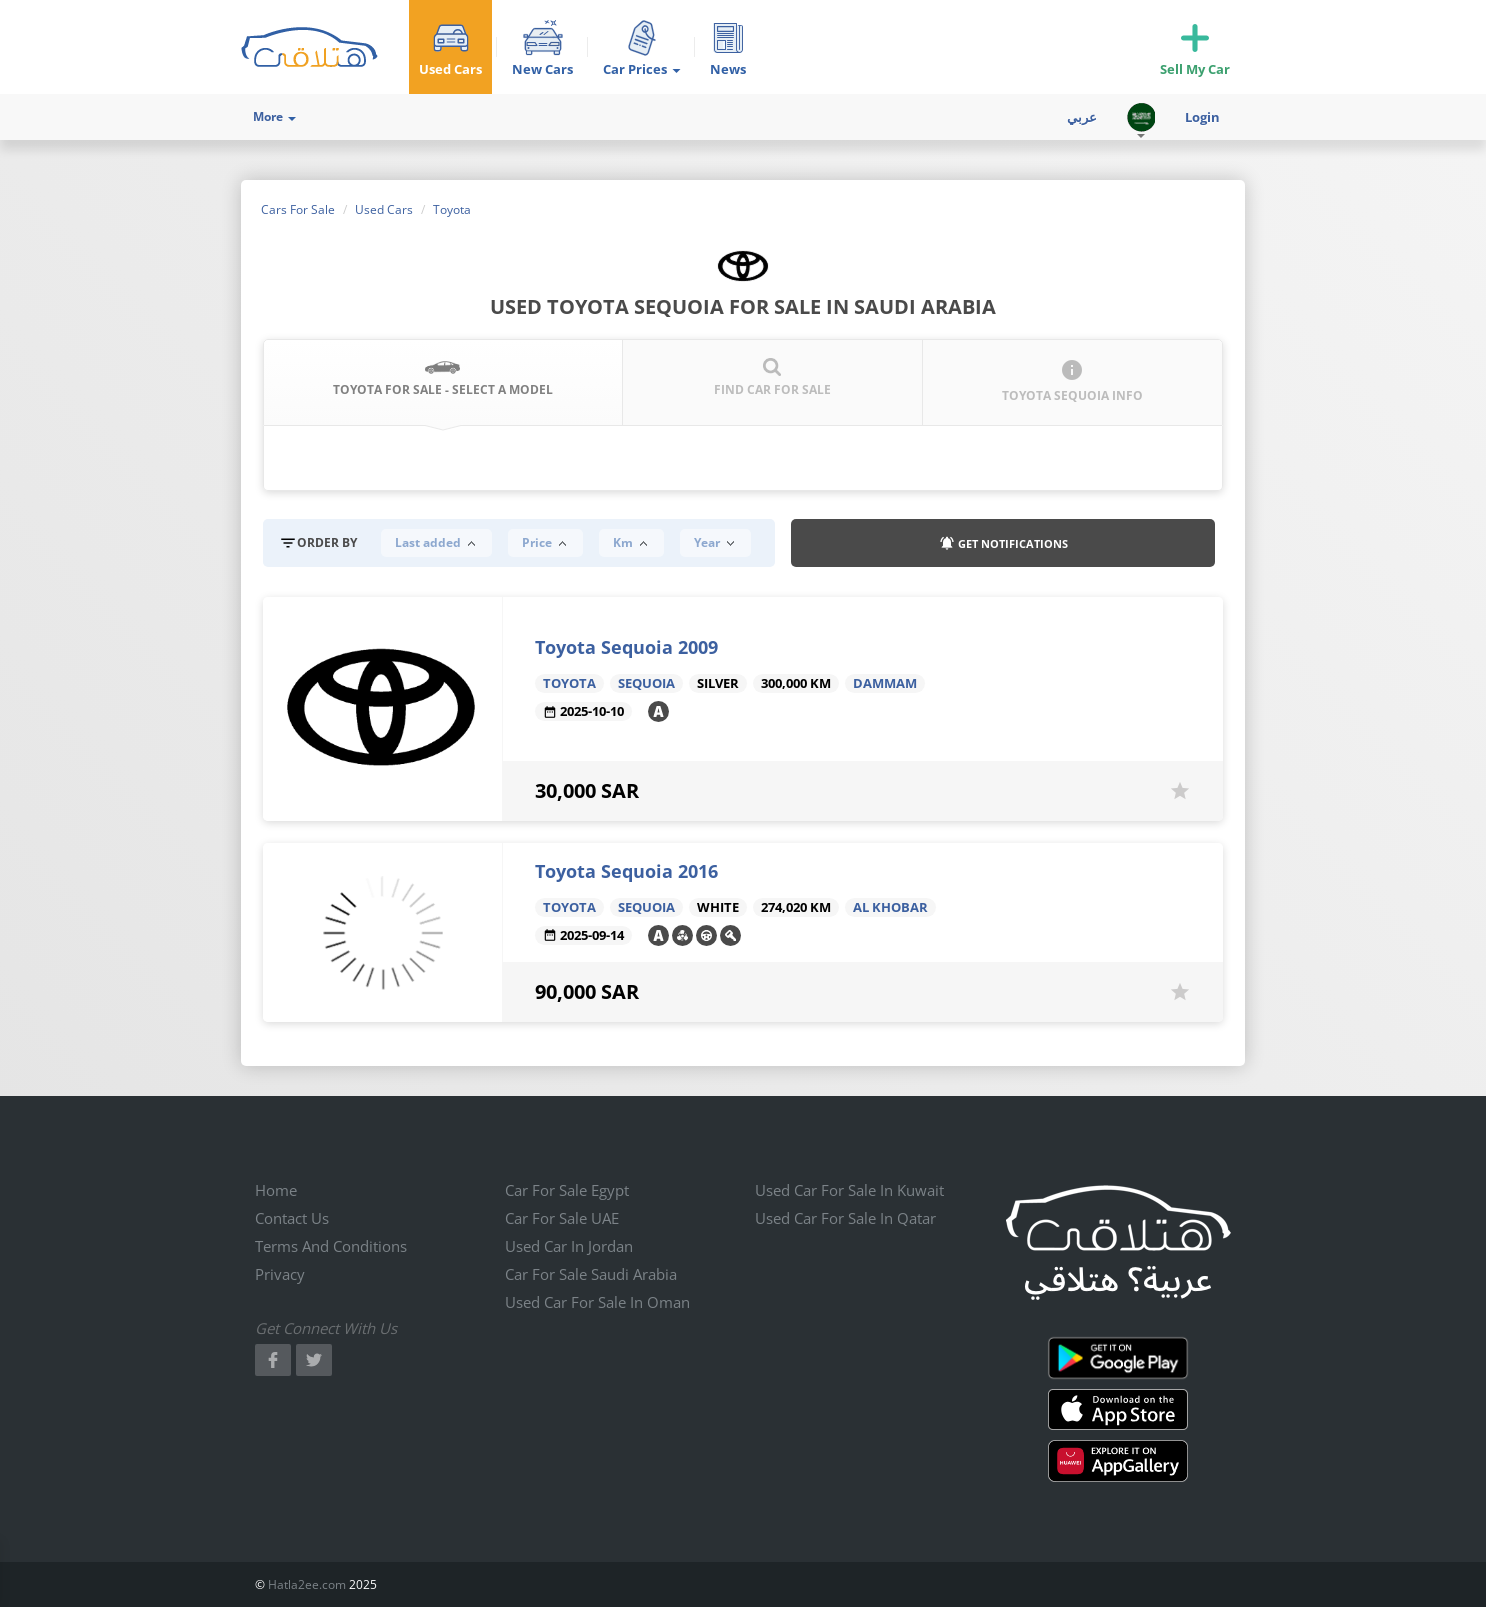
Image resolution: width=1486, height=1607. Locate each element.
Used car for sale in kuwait (849, 1190)
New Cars (542, 69)
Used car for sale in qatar (845, 1218)
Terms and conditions (331, 1246)
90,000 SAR (587, 991)
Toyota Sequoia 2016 (626, 871)
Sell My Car (1195, 69)
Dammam (885, 683)
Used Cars (450, 69)
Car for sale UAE (562, 1218)
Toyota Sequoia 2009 (626, 647)
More (274, 116)
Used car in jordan (569, 1246)
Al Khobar (890, 907)
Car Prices (641, 69)
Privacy (280, 1274)
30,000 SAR (587, 790)
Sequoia (646, 683)
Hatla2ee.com (307, 1584)
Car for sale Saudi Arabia (591, 1274)
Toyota (569, 683)
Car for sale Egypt (567, 1190)
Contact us (292, 1218)
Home (276, 1190)
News (728, 69)
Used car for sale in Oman (597, 1302)
